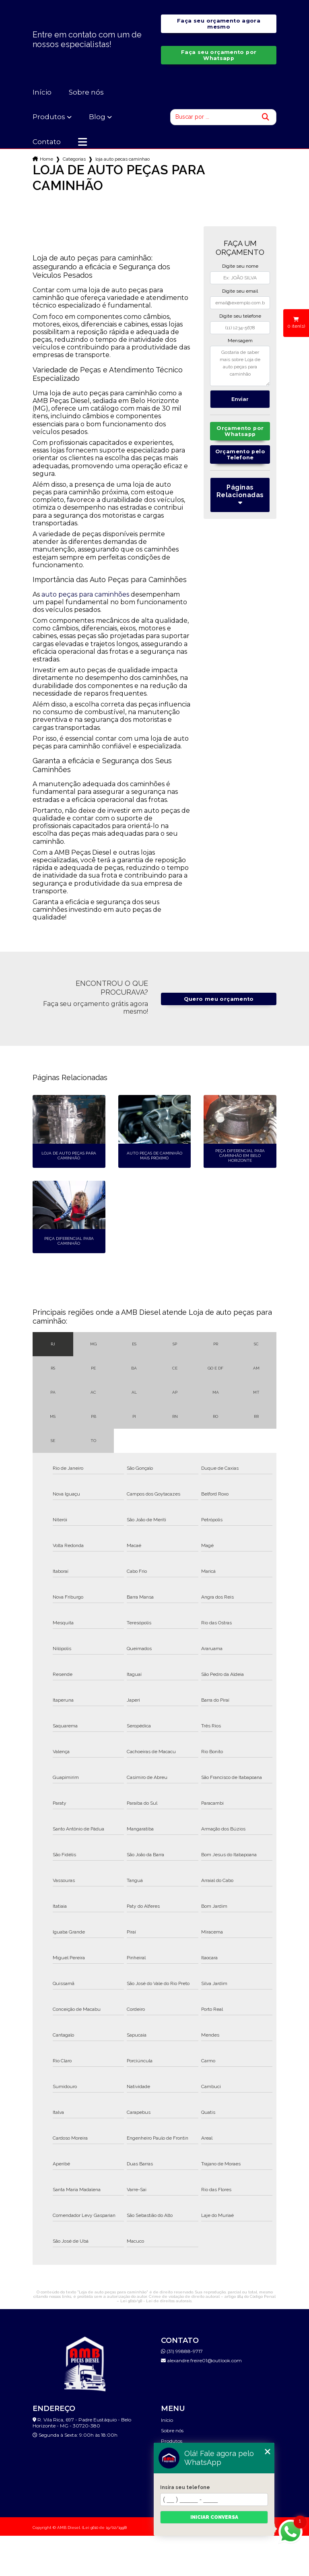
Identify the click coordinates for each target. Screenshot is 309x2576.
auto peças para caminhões (85, 594)
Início (42, 92)
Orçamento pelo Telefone (240, 454)
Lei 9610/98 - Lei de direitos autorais (156, 2301)
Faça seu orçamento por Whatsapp (218, 55)
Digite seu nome (240, 266)
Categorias (74, 159)
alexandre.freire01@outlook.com (201, 2360)
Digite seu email (240, 291)
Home (46, 159)
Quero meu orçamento (219, 999)
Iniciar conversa (214, 2517)
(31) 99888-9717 (182, 2351)
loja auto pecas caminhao (122, 159)
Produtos (49, 117)
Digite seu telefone (240, 316)
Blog (97, 117)
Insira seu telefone (185, 2487)
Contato (47, 141)
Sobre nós (86, 92)
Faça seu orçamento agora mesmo (218, 24)
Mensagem (240, 340)
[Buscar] (266, 117)
